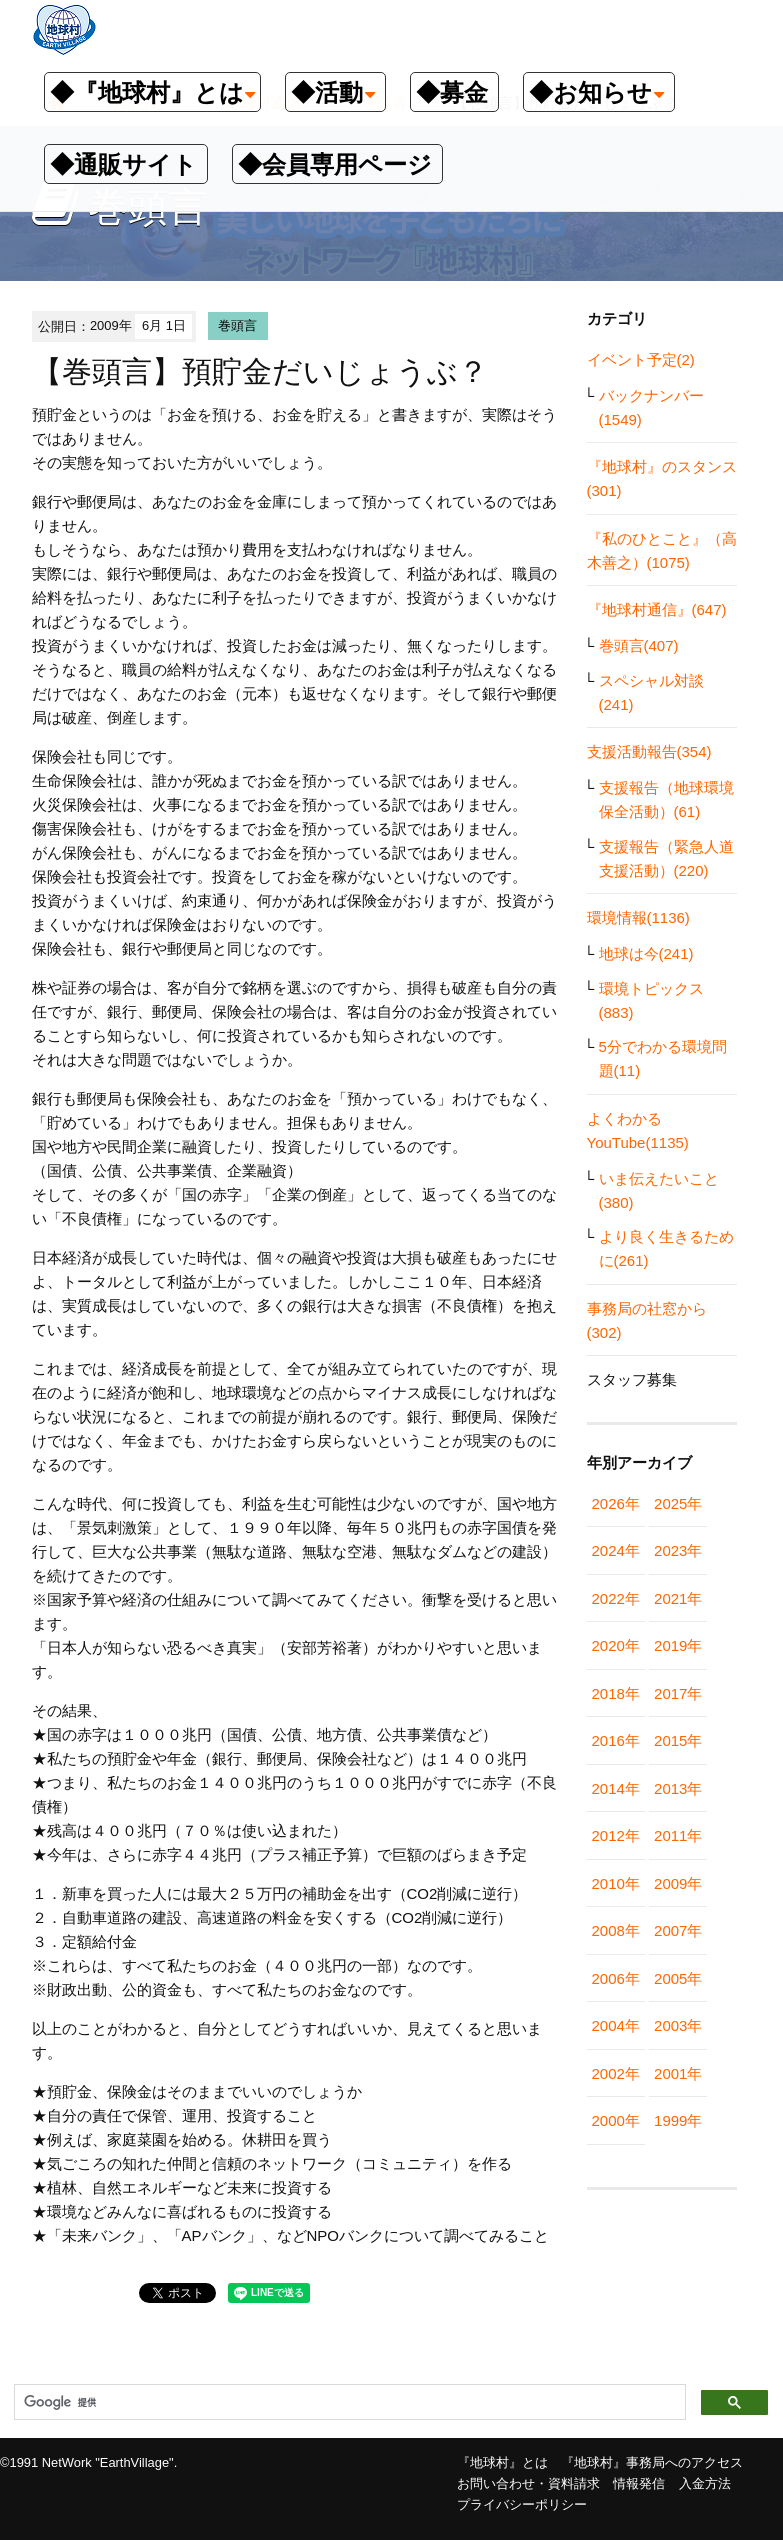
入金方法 (705, 2483)
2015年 (678, 1740)
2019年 (678, 1645)
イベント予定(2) (641, 359)
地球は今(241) (646, 953)
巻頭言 (237, 325)
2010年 (616, 1883)
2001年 (678, 2073)
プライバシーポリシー (522, 2504)
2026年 (616, 1503)
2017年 (678, 1693)
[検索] (348, 2403)
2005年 (678, 1978)
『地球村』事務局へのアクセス (652, 2462)
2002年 (616, 2073)
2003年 (678, 2025)
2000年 (616, 2120)
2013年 (678, 1788)
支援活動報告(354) (649, 751)
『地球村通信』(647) (657, 609)
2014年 (616, 1788)
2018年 (616, 1693)
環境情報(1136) (638, 917)
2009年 (678, 1883)
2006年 (616, 1978)
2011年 (678, 1835)
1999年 (678, 2120)
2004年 (616, 2025)
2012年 (616, 1835)
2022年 (616, 1598)
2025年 (678, 1503)
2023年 (678, 1550)
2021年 (678, 1598)
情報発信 (639, 2483)
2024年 (616, 1550)
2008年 (616, 1930)
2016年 (616, 1740)
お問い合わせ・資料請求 (528, 2483)
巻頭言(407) (639, 645)
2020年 (616, 1645)
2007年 (678, 1930)
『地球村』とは (502, 2462)
